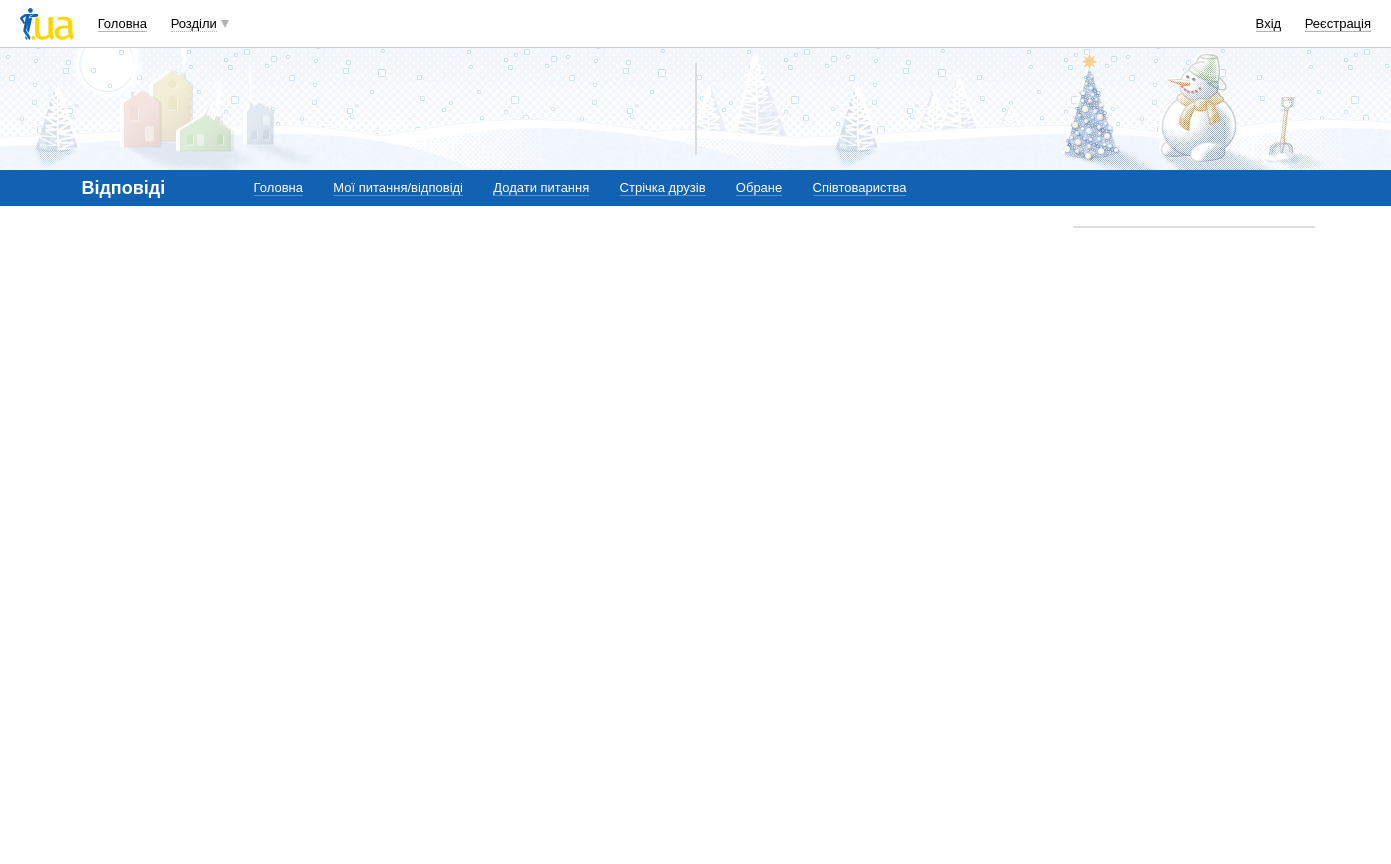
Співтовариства (860, 187)
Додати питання (541, 187)
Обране (759, 187)
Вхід (1269, 23)
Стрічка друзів (663, 187)
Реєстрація (1338, 23)
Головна (122, 23)
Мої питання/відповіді (398, 187)
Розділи (194, 23)
